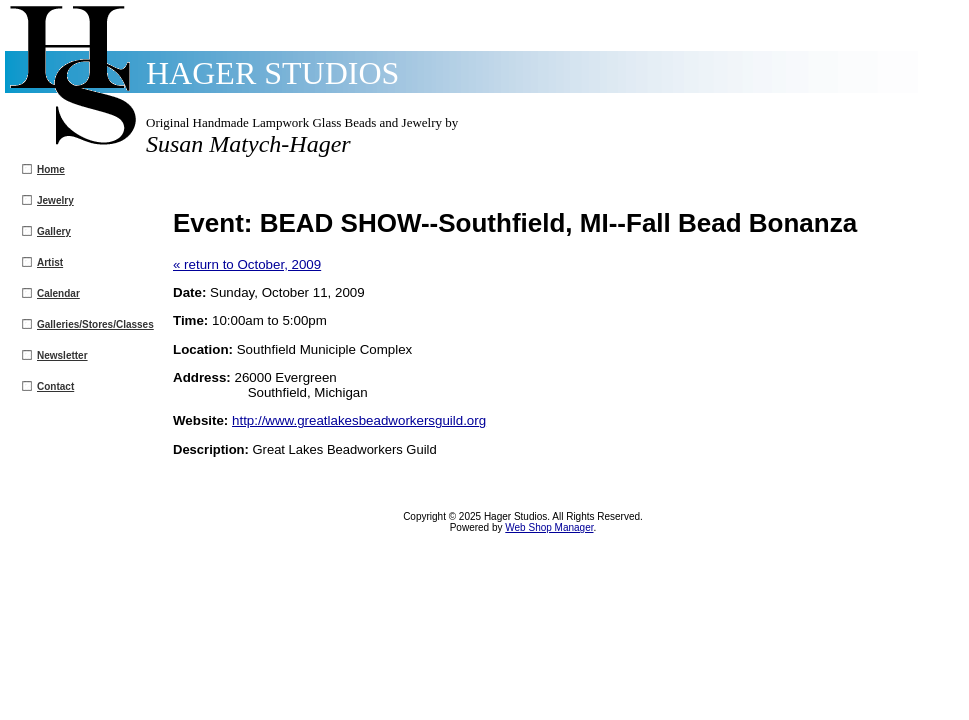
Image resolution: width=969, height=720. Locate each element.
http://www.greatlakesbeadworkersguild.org (359, 420)
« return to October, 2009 (247, 264)
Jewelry (55, 200)
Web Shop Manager (549, 527)
